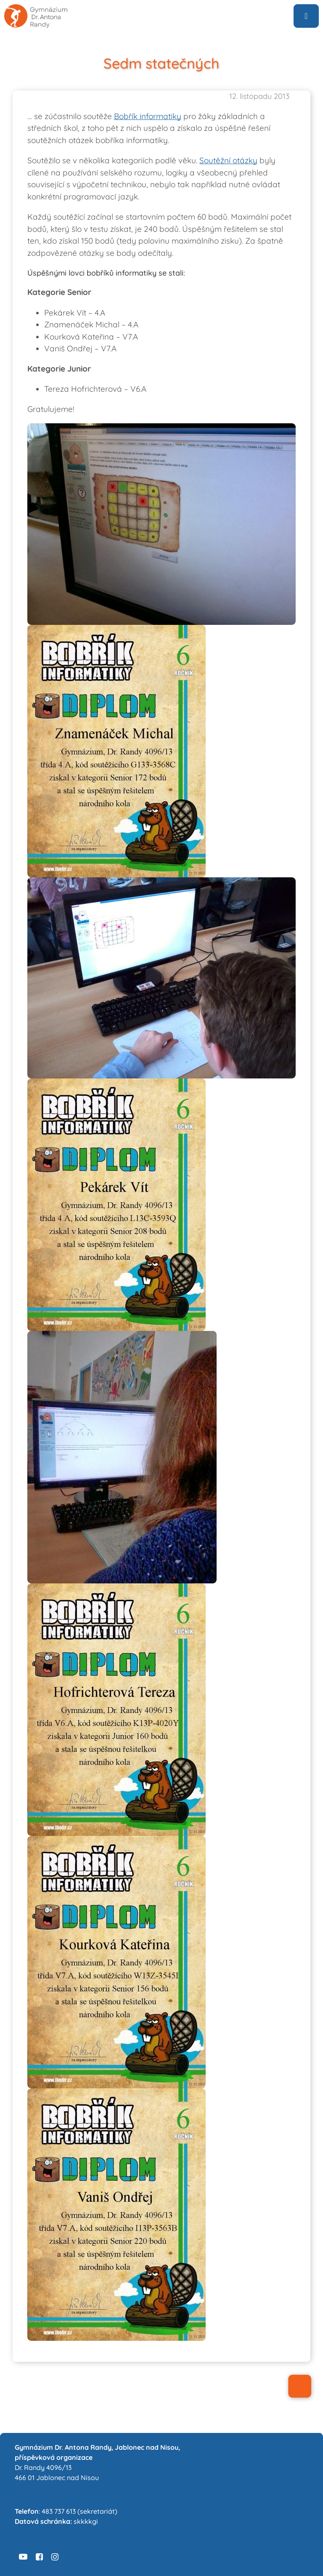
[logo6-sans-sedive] (35, 7)
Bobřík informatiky (147, 116)
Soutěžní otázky (228, 160)
